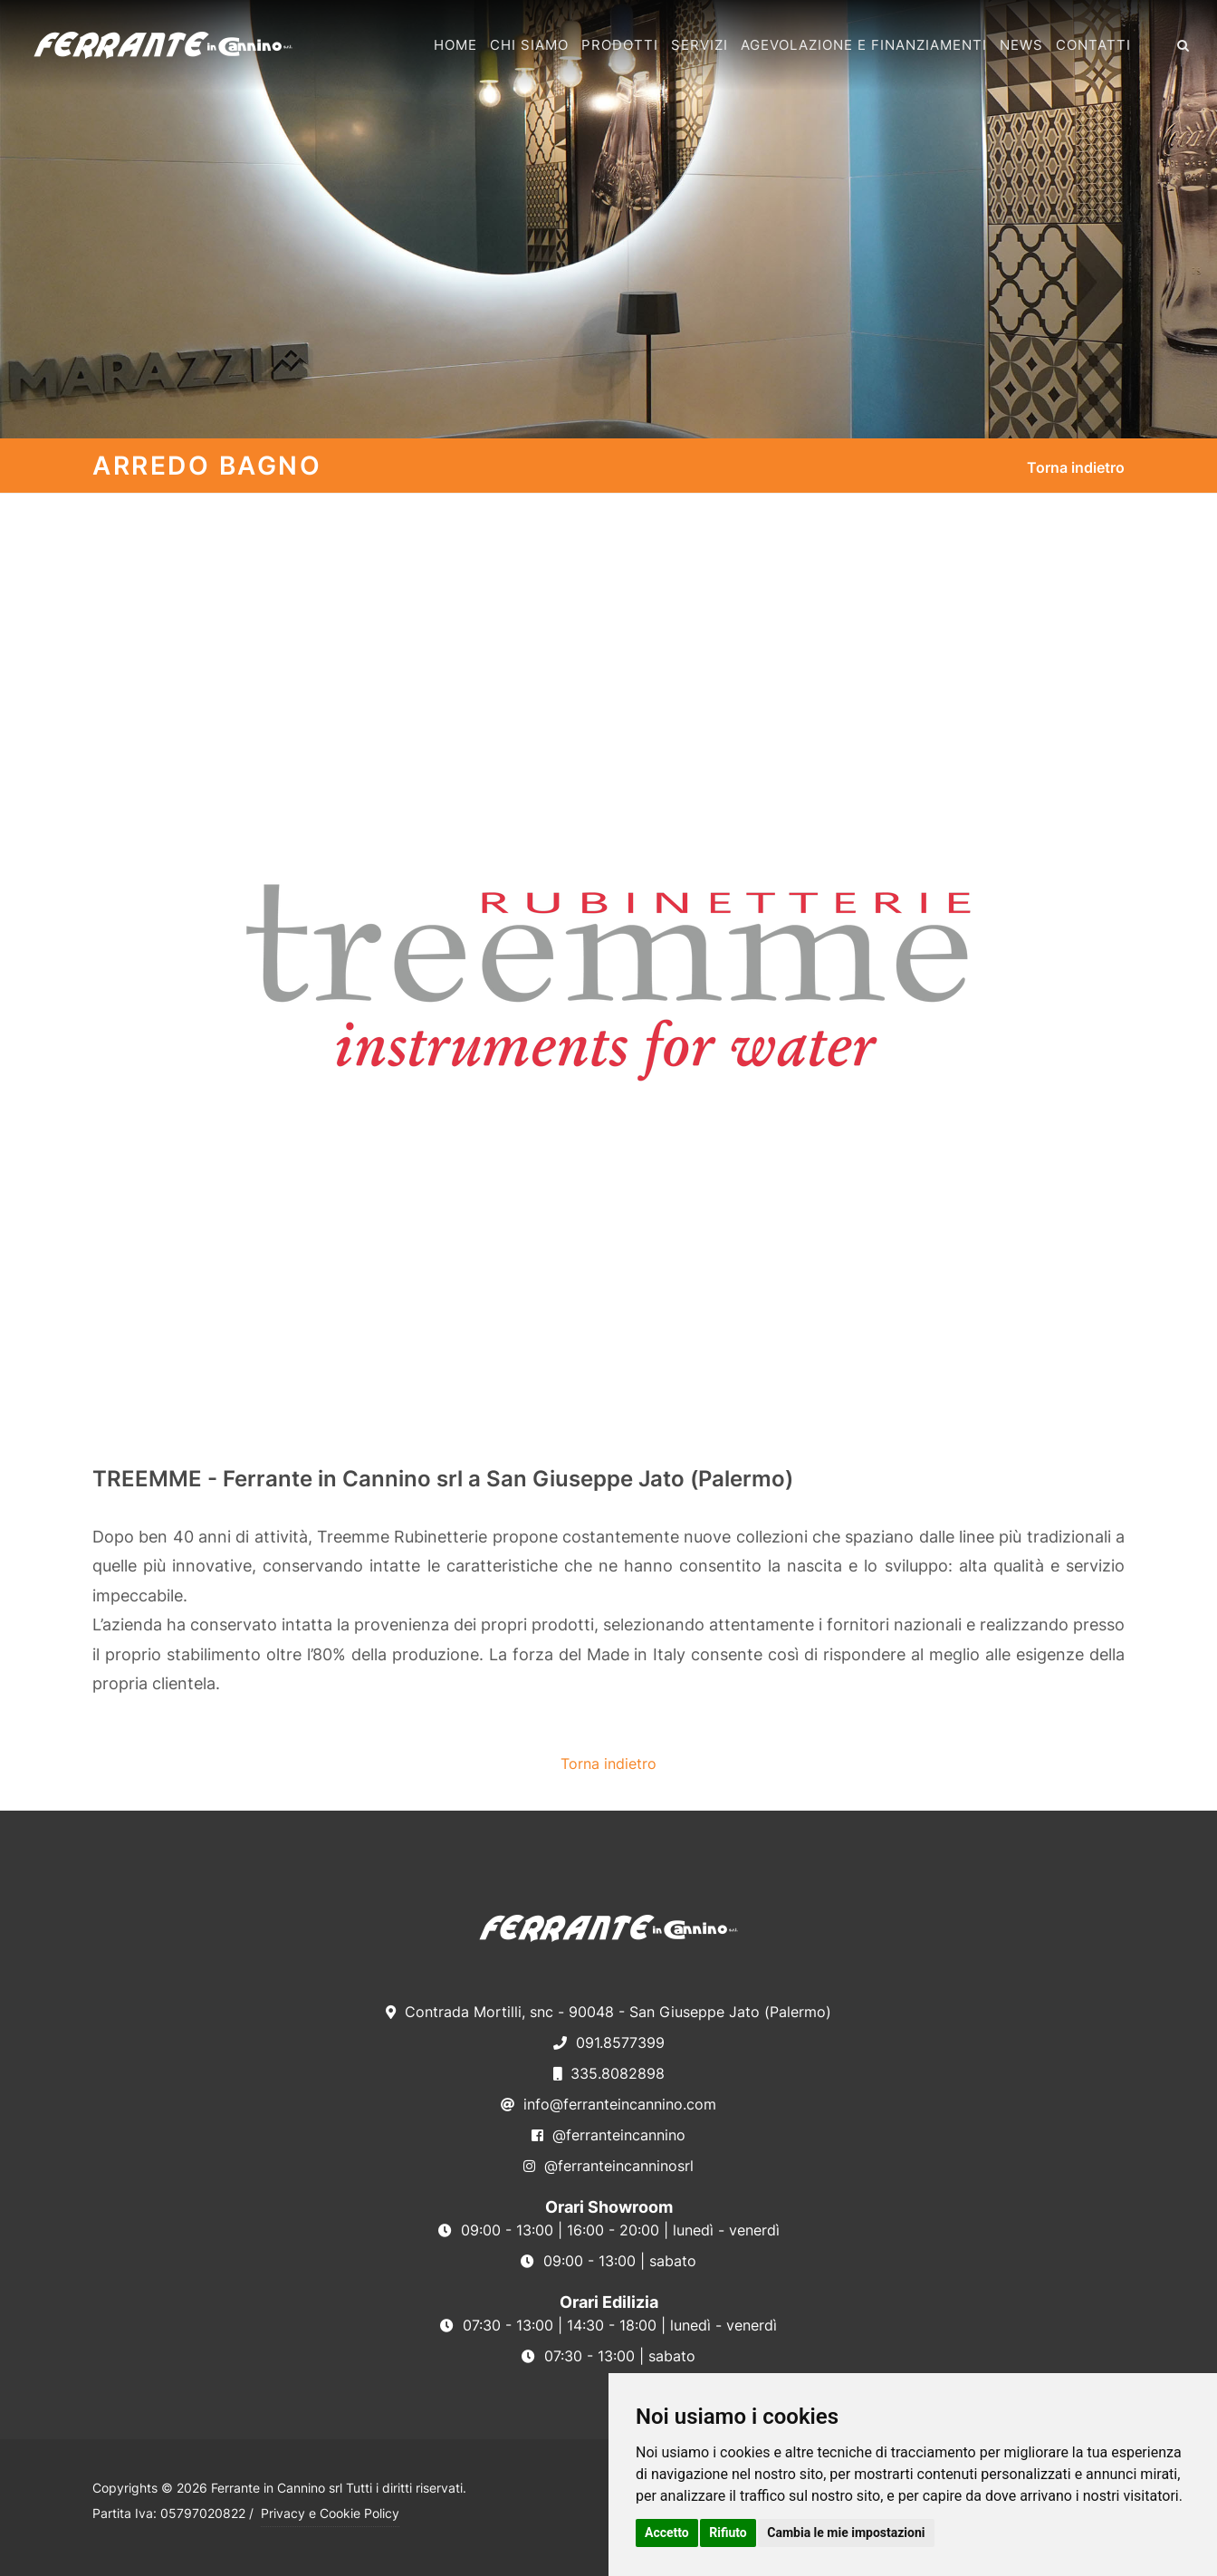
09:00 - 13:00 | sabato (608, 2261)
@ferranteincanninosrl (608, 2166)
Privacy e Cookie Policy (330, 2513)
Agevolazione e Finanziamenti (864, 44)
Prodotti (619, 44)
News (1021, 44)
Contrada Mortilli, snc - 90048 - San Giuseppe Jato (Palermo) (608, 2012)
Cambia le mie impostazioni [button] (846, 2532)
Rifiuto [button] (728, 2532)
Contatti (1093, 44)
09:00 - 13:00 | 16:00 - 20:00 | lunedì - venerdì (609, 2230)
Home (455, 44)
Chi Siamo (529, 44)
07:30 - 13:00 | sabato (608, 2356)
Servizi (699, 44)
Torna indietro (1076, 467)
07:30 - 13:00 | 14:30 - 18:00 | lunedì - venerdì (608, 2325)
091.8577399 (609, 2042)
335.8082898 (609, 2073)
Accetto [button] (667, 2532)
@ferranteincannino (608, 2135)
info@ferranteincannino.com (608, 2104)
